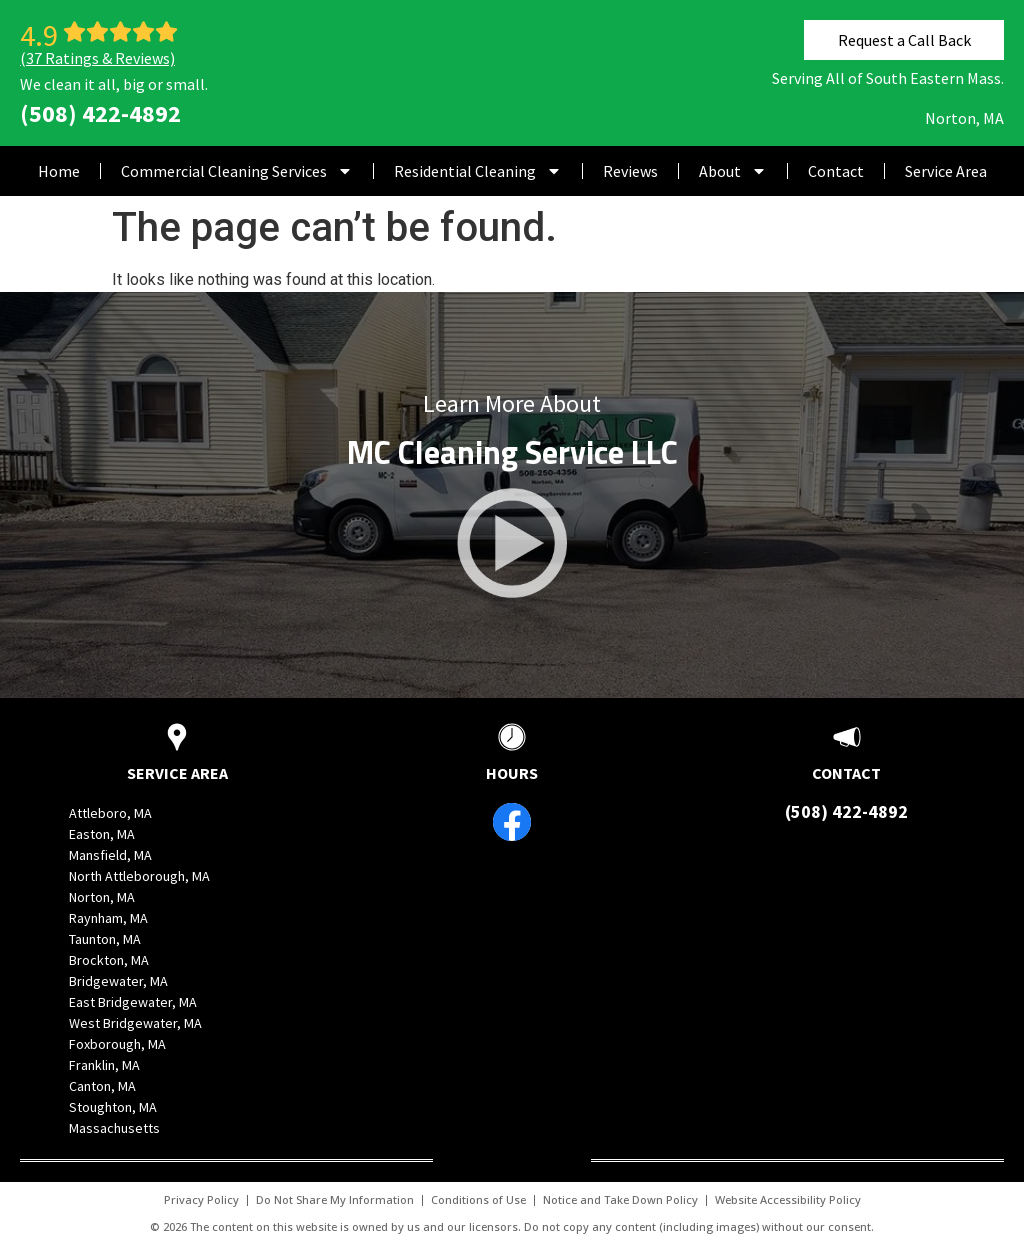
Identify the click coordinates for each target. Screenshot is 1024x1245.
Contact (836, 171)
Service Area (946, 171)
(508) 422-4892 (100, 113)
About (733, 171)
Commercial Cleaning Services (237, 171)
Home (59, 171)
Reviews (630, 171)
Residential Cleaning (478, 171)
